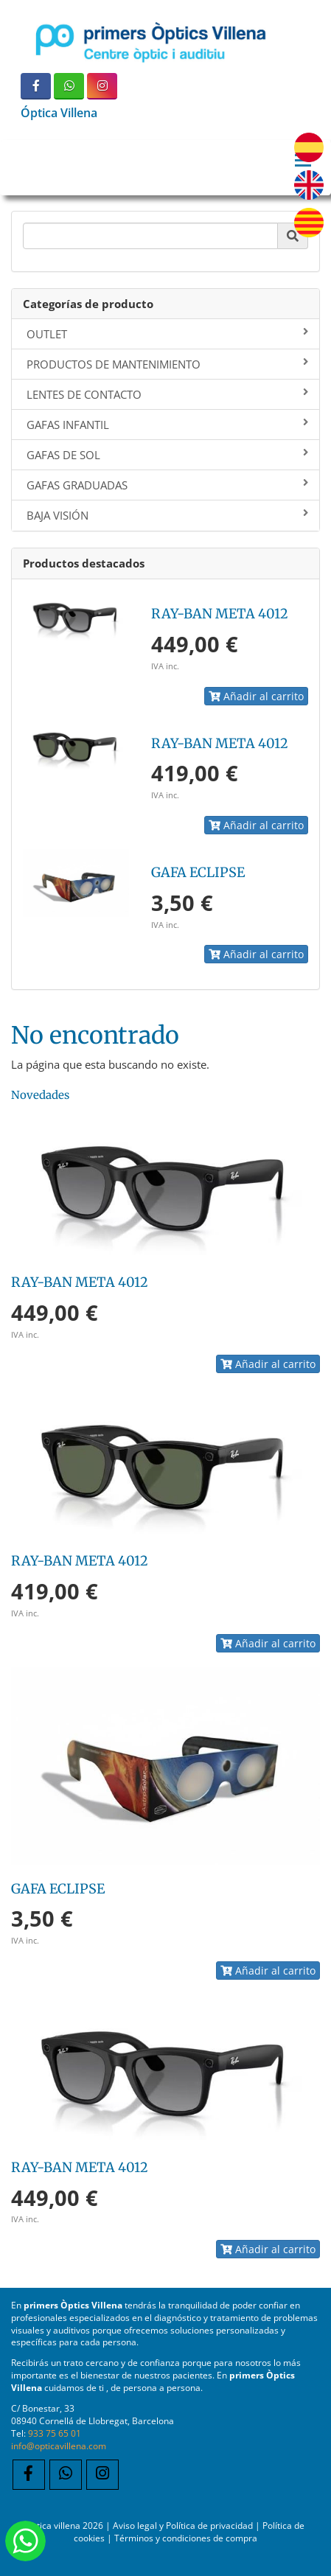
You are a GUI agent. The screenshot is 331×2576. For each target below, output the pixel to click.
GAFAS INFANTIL (167, 424)
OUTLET (167, 334)
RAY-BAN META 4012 (219, 613)
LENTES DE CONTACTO (167, 394)
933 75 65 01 (54, 2433)
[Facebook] (36, 86)
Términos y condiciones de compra (185, 2538)
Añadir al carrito (256, 696)
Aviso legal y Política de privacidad (183, 2525)
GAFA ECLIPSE (198, 872)
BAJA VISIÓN (167, 515)
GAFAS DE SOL (167, 454)
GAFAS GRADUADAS (167, 485)
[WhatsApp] (69, 86)
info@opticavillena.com (58, 2445)
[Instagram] (102, 86)
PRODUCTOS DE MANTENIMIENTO (167, 364)
